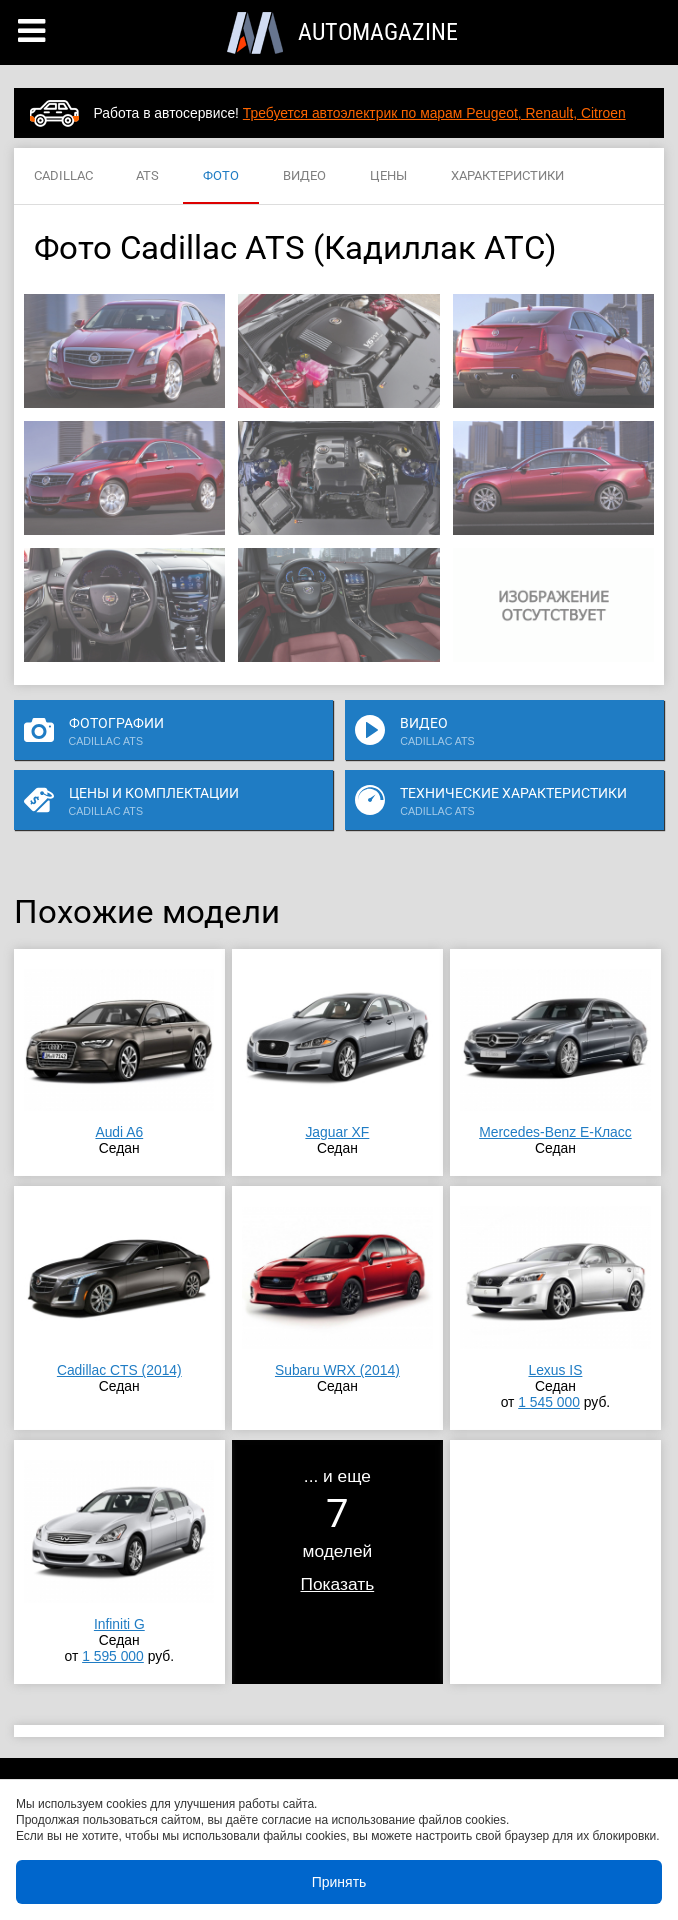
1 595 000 (113, 1656)
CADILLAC (63, 176)
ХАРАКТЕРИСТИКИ (507, 176)
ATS (147, 176)
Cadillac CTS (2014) (119, 1370)
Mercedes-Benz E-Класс (555, 1132)
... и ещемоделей (338, 1530)
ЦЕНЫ (388, 176)
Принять (339, 1882)
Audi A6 (119, 1132)
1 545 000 (549, 1402)
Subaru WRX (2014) (337, 1370)
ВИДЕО (304, 176)
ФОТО (221, 176)
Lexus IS (555, 1370)
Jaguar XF (337, 1132)
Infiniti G (119, 1624)
